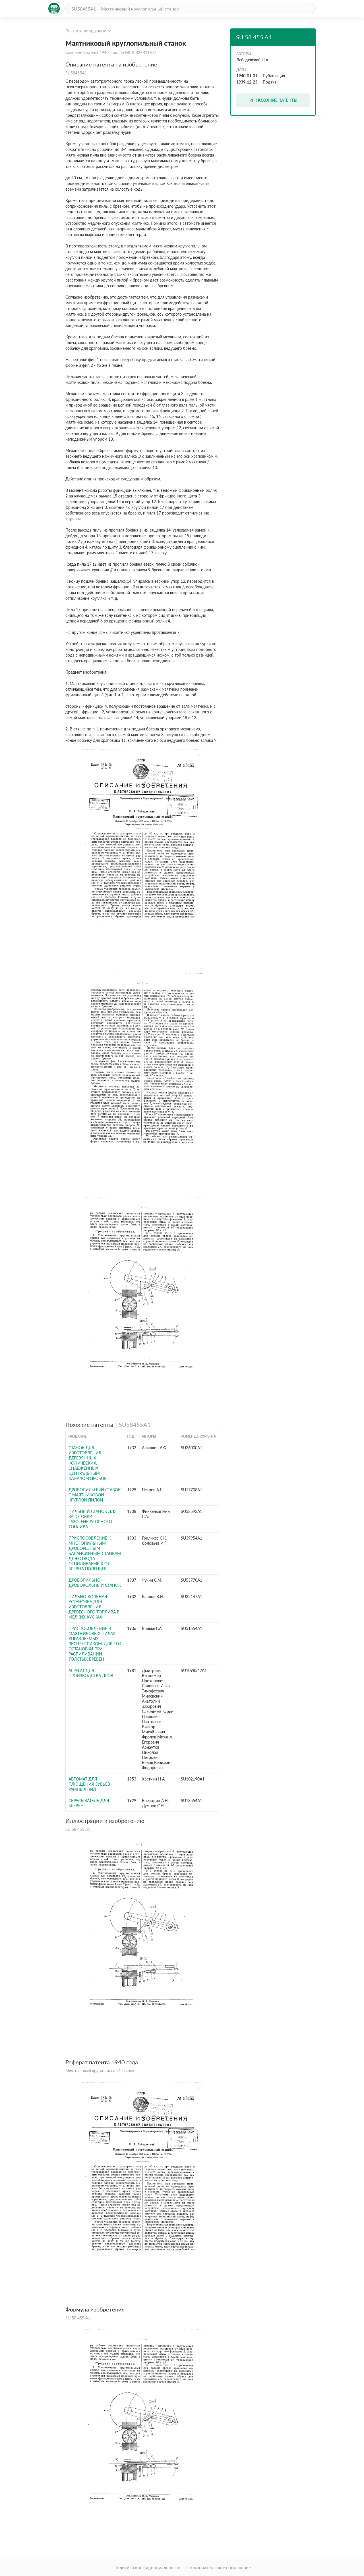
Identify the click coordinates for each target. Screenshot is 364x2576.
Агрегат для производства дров (91, 1673)
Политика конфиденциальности (147, 2567)
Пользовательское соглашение (218, 2567)
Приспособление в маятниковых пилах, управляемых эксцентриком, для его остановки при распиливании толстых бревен (95, 1643)
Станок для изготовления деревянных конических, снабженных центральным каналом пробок (88, 1463)
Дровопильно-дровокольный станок (95, 1583)
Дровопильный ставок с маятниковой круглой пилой (95, 1494)
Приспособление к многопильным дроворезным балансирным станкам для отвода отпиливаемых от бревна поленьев (95, 1553)
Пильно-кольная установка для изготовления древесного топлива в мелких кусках (94, 1606)
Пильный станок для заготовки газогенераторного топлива (93, 1519)
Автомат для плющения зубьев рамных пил (89, 1784)
